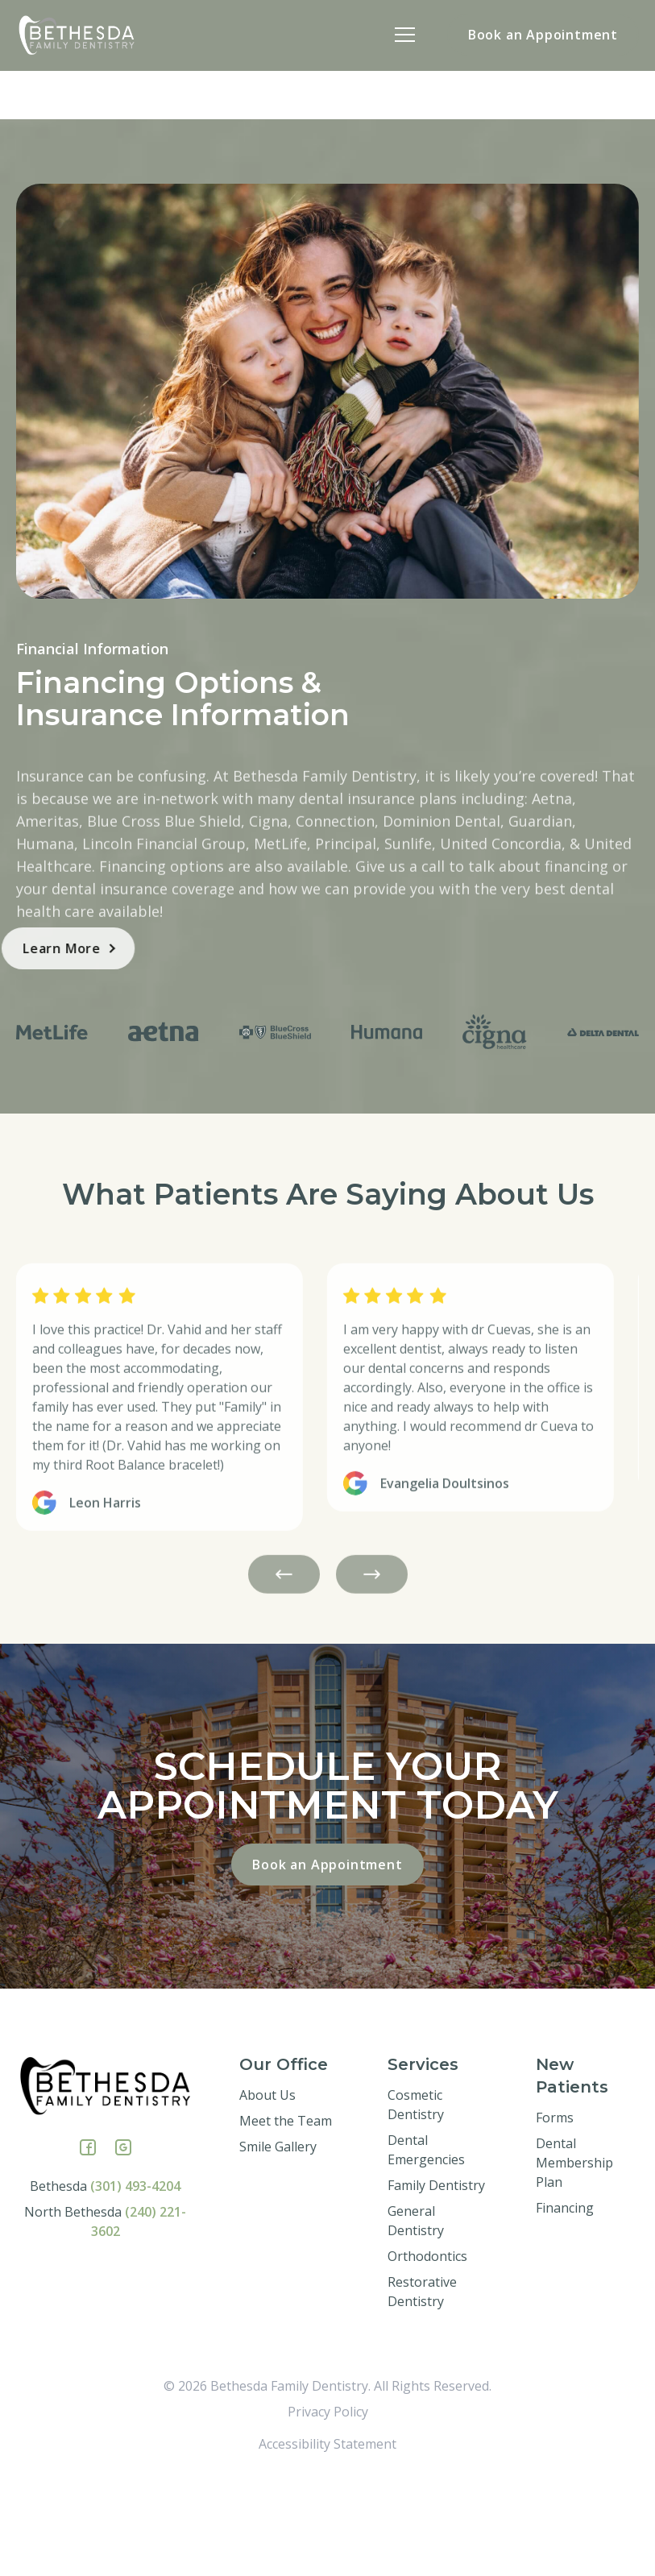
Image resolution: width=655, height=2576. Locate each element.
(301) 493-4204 (135, 2283)
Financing (565, 2304)
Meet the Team (285, 2217)
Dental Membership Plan (574, 2259)
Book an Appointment (543, 35)
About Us (267, 2192)
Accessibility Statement (327, 2540)
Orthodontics (427, 2353)
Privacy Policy (328, 2508)
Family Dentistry (436, 2282)
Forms (555, 2214)
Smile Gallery (278, 2243)
